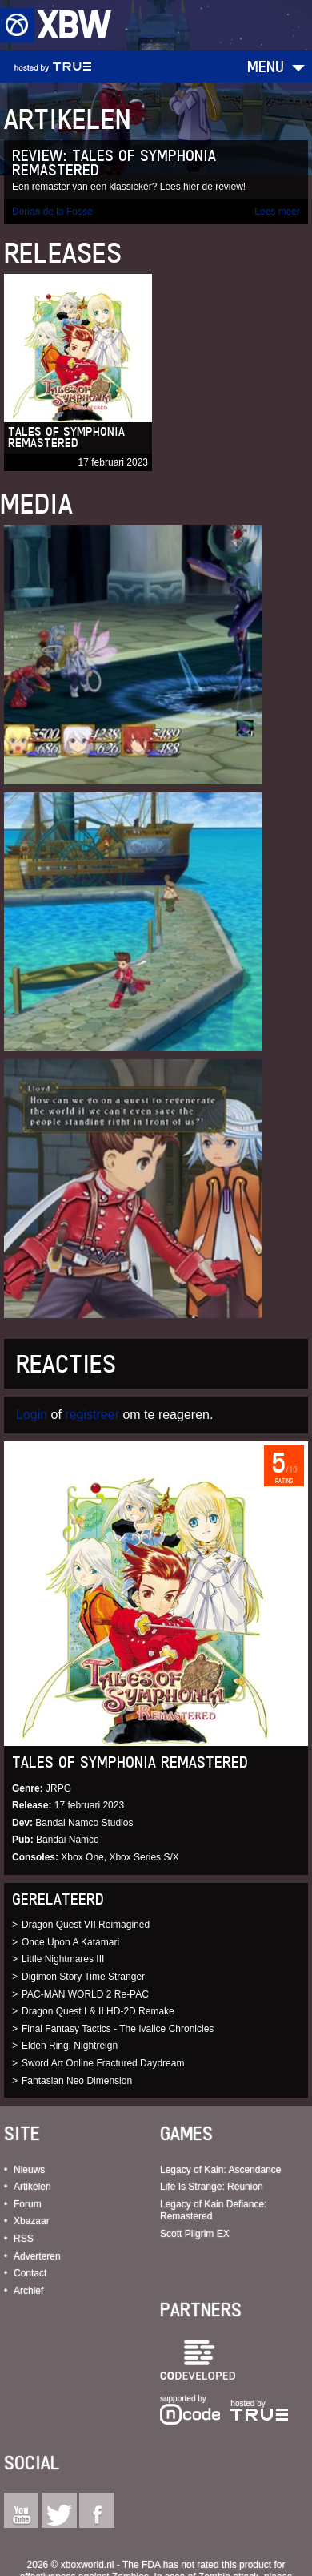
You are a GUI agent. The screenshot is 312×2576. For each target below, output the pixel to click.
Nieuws (29, 2169)
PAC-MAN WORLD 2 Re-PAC (85, 1994)
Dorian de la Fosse (52, 211)
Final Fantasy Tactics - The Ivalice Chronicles (118, 2028)
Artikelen (32, 2186)
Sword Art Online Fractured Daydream (103, 2063)
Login (31, 1414)
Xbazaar (32, 2221)
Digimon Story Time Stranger (83, 1976)
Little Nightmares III (63, 1959)
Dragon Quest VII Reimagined (86, 1924)
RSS (24, 2238)
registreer (92, 1414)
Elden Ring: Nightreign (70, 2045)
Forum (28, 2204)
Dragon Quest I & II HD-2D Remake (98, 2011)
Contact (30, 2273)
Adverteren (37, 2256)
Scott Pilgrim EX (195, 2233)
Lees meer (277, 211)
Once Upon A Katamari (70, 1942)
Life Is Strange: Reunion (211, 2186)
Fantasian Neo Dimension (77, 2080)
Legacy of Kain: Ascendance (220, 2169)
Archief (28, 2290)
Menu (265, 66)
